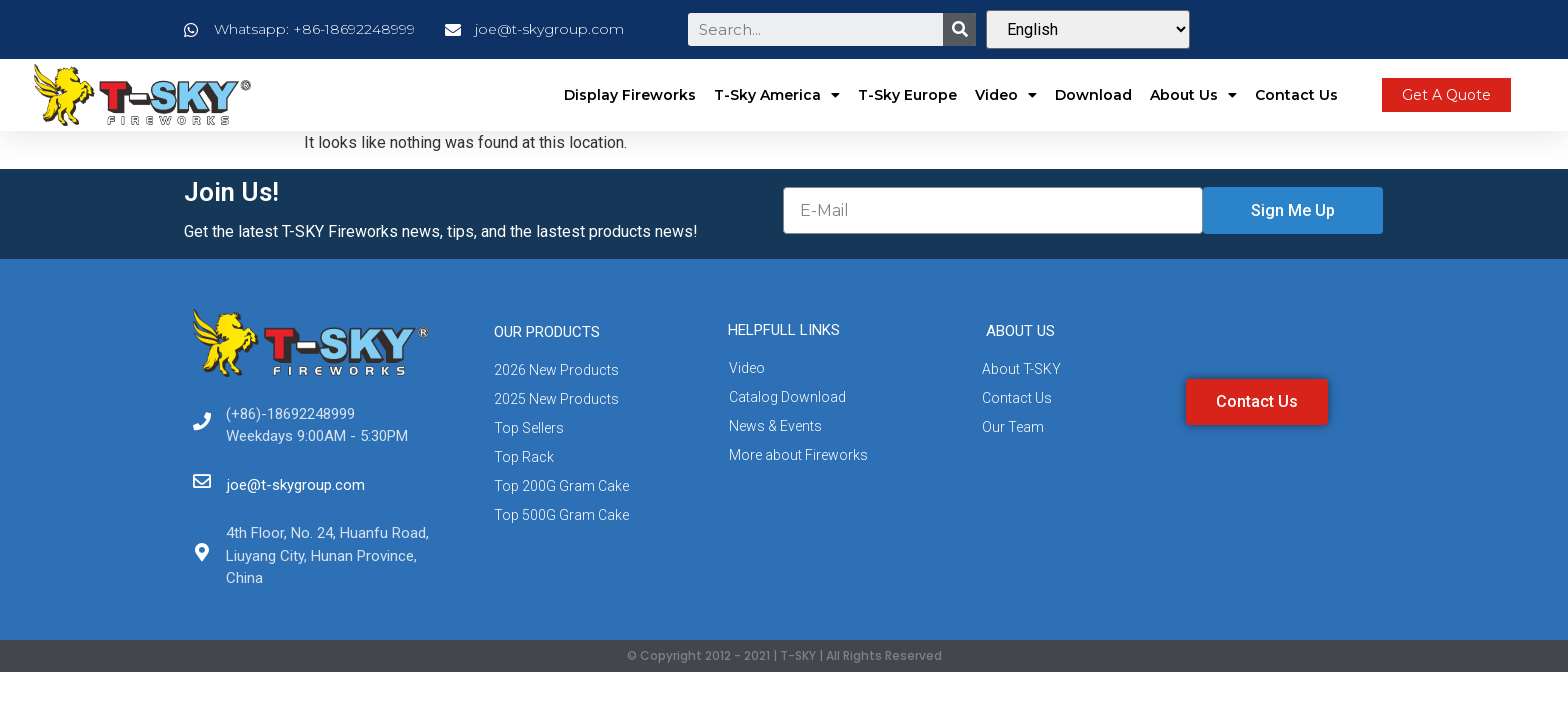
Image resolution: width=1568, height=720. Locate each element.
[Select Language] (1088, 29)
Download (1093, 95)
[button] (1446, 95)
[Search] (959, 29)
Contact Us (1296, 95)
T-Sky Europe (907, 95)
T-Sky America (777, 95)
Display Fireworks (630, 95)
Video (1006, 95)
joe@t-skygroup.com (296, 485)
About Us (1193, 95)
